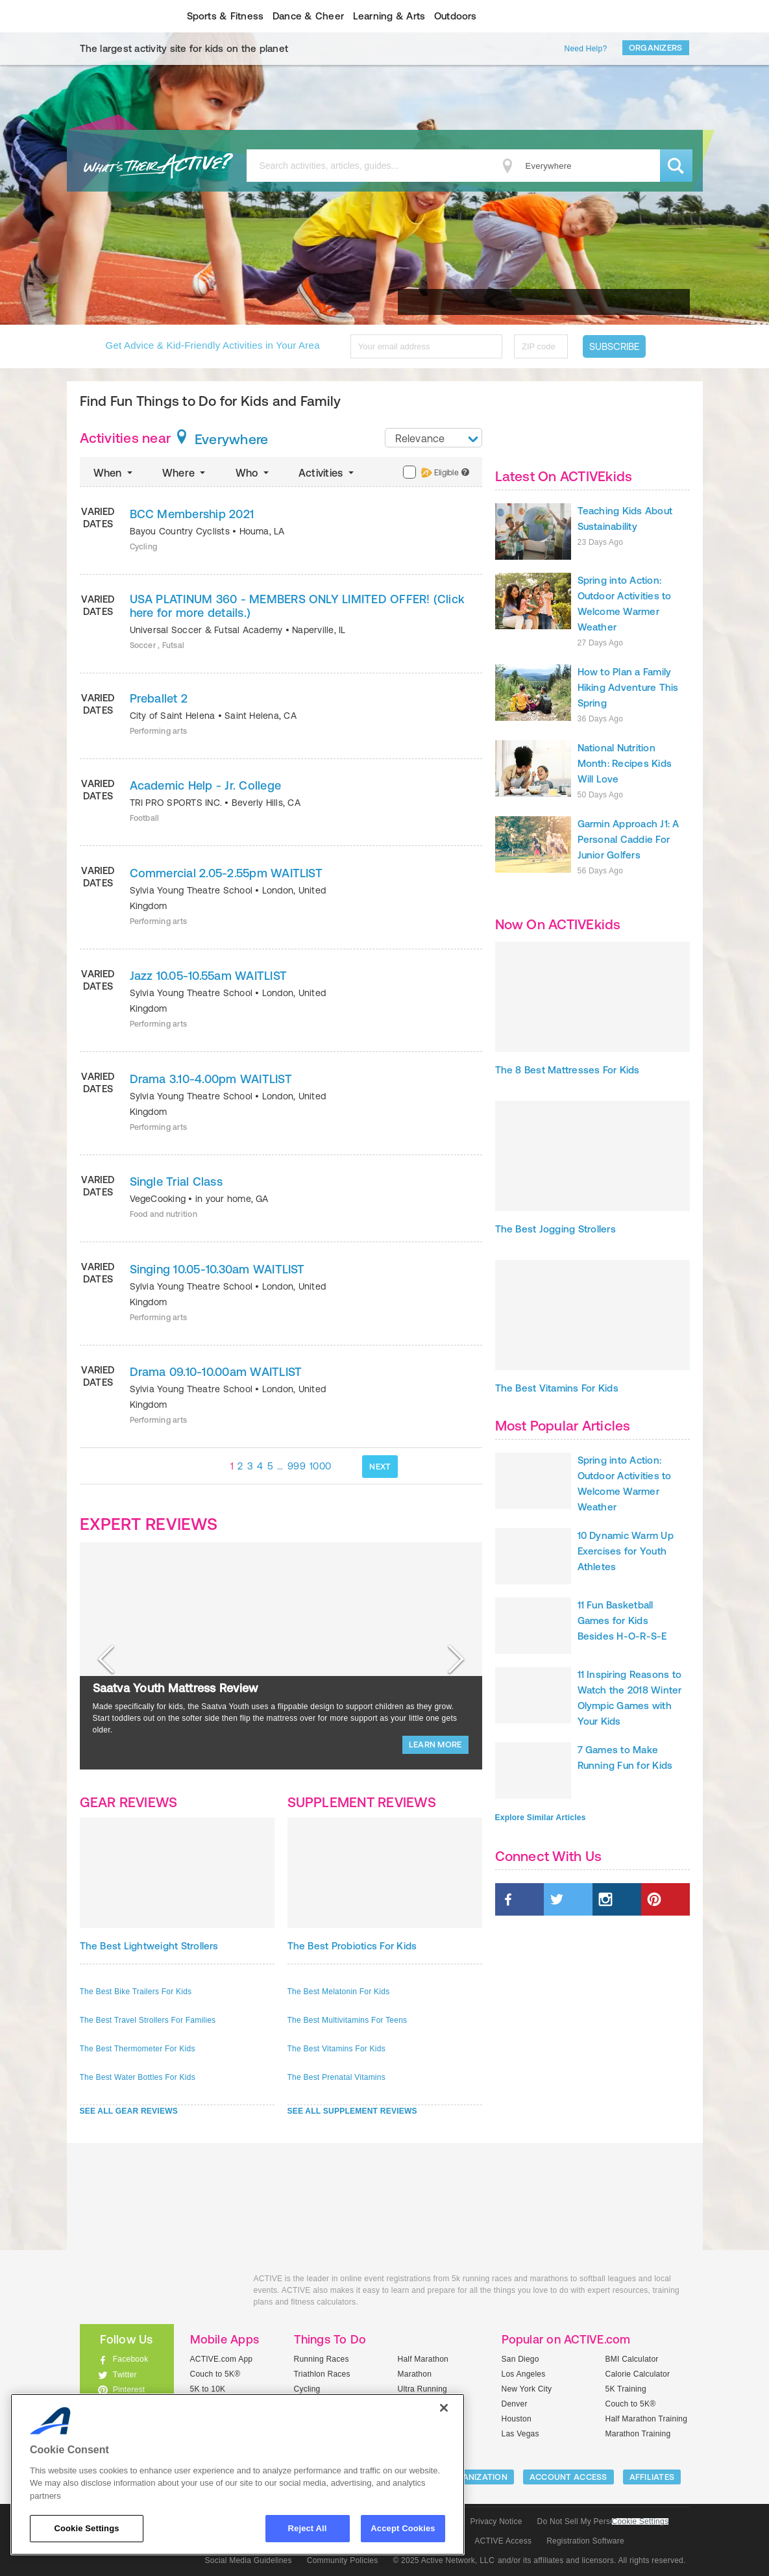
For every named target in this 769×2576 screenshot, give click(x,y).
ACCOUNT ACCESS (568, 2477)
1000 (320, 1465)
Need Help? (586, 48)
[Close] (444, 2408)
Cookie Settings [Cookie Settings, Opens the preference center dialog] (86, 2528)
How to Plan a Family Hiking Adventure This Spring (628, 687)
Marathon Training (638, 2433)
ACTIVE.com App (221, 2359)
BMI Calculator (632, 2359)
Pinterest (129, 2389)
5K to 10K (208, 2389)
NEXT (380, 1466)
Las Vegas (520, 2433)
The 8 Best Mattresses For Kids (567, 1069)
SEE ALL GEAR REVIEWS (129, 2111)
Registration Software (585, 2540)
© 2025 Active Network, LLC (443, 2560)
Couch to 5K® (215, 2374)
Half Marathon (423, 2359)
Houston (516, 2418)
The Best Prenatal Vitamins (336, 2077)
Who (253, 473)
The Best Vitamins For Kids (336, 2048)
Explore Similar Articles (540, 1817)
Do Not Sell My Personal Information (602, 2521)
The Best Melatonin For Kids (338, 1991)
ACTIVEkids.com (116, 16)
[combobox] (433, 437)
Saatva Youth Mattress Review (175, 1688)
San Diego (520, 2359)
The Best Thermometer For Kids (137, 2048)
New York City (527, 2389)
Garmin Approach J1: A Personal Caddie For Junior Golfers (628, 839)
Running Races (321, 2359)
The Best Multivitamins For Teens (347, 2020)
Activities (327, 473)
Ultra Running (423, 2389)
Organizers (656, 48)
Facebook (131, 2359)
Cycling (307, 2389)
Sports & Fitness (225, 15)
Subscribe (614, 346)
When (114, 473)
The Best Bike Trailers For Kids (136, 1991)
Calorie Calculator (637, 2374)
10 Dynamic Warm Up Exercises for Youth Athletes (626, 1551)
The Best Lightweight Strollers (149, 1945)
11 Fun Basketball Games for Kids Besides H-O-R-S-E (622, 1620)
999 (296, 1465)
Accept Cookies (403, 2528)
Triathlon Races (322, 2374)
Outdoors (455, 15)
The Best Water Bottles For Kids (137, 2077)
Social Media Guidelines (248, 2560)
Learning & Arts (389, 15)
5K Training (625, 2389)
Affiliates (652, 2477)
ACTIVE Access (502, 2540)
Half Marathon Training (646, 2418)
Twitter (125, 2374)
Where (185, 473)
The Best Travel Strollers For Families (148, 2020)
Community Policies (342, 2560)
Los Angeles (524, 2374)
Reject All (307, 2528)
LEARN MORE (435, 1744)
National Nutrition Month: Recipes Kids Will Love (625, 763)
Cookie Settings (640, 2521)
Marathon (415, 2374)
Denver (515, 2403)
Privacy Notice (496, 2521)
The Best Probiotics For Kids (352, 1945)
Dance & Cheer (308, 15)
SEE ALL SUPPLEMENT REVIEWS (352, 2111)
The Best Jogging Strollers (555, 1228)
